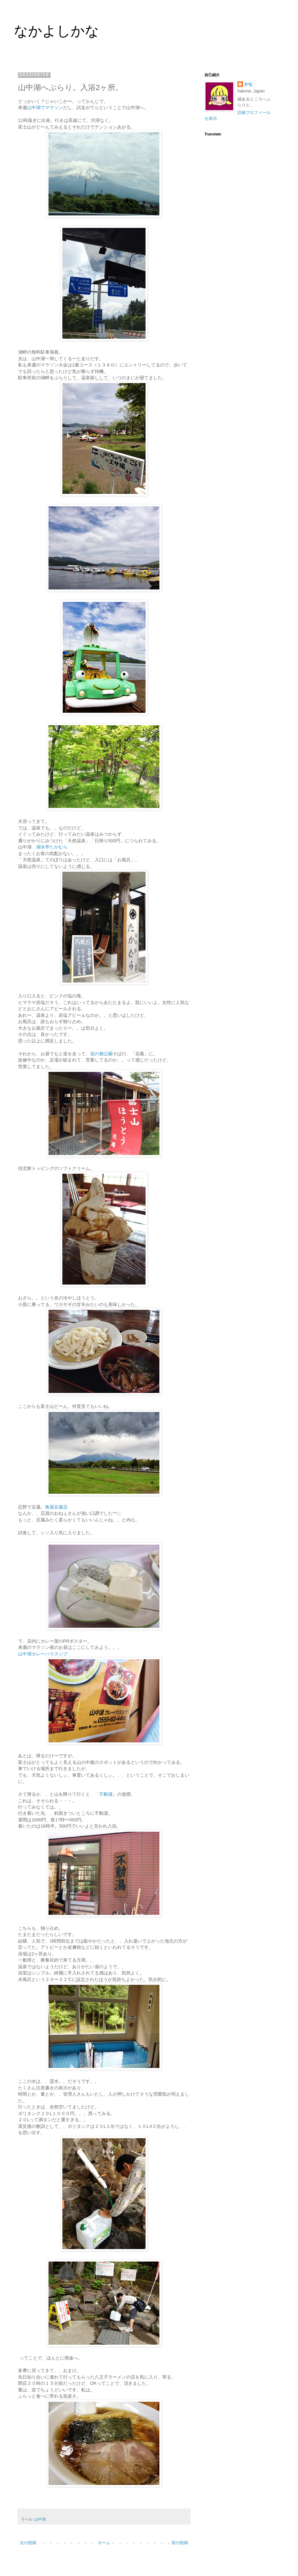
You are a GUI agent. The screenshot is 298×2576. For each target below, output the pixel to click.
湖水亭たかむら (52, 847)
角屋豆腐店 (56, 1507)
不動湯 (106, 1794)
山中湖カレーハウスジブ (43, 1653)
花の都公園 (101, 1053)
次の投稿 (28, 2542)
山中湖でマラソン (45, 107)
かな (248, 84)
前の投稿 (180, 2542)
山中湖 (40, 2519)
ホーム (104, 2542)
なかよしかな (56, 30)
